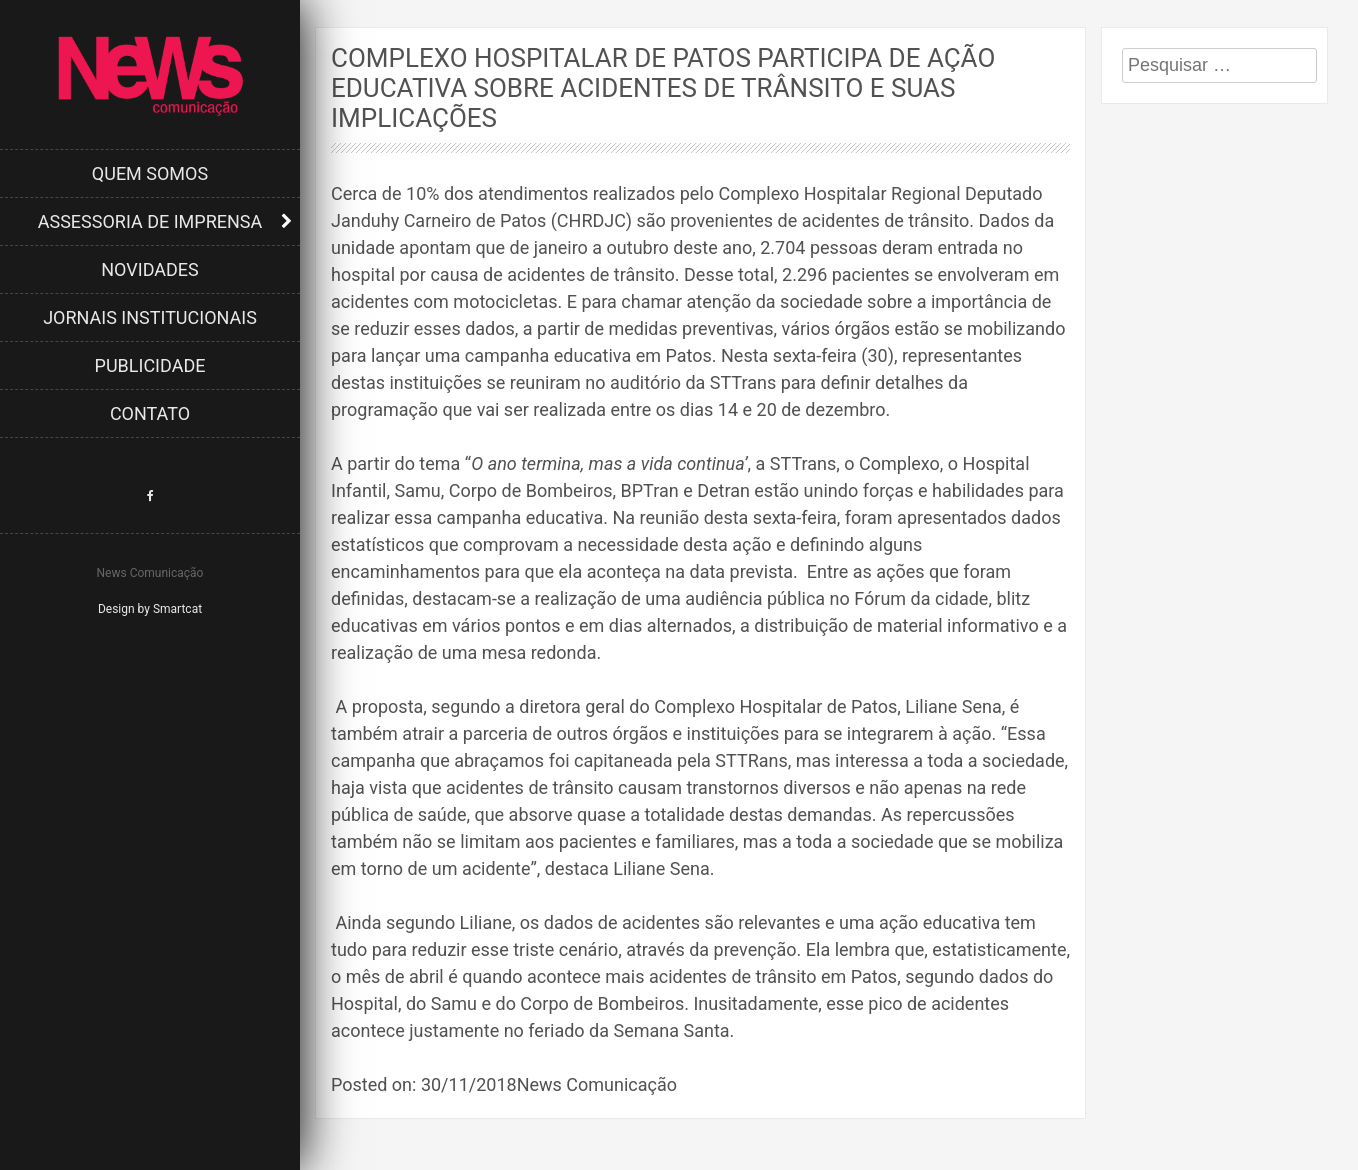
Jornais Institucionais (150, 317)
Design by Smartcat (150, 609)
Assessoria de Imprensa (150, 221)
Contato (150, 413)
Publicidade (150, 365)
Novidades (150, 269)
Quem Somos (150, 173)
